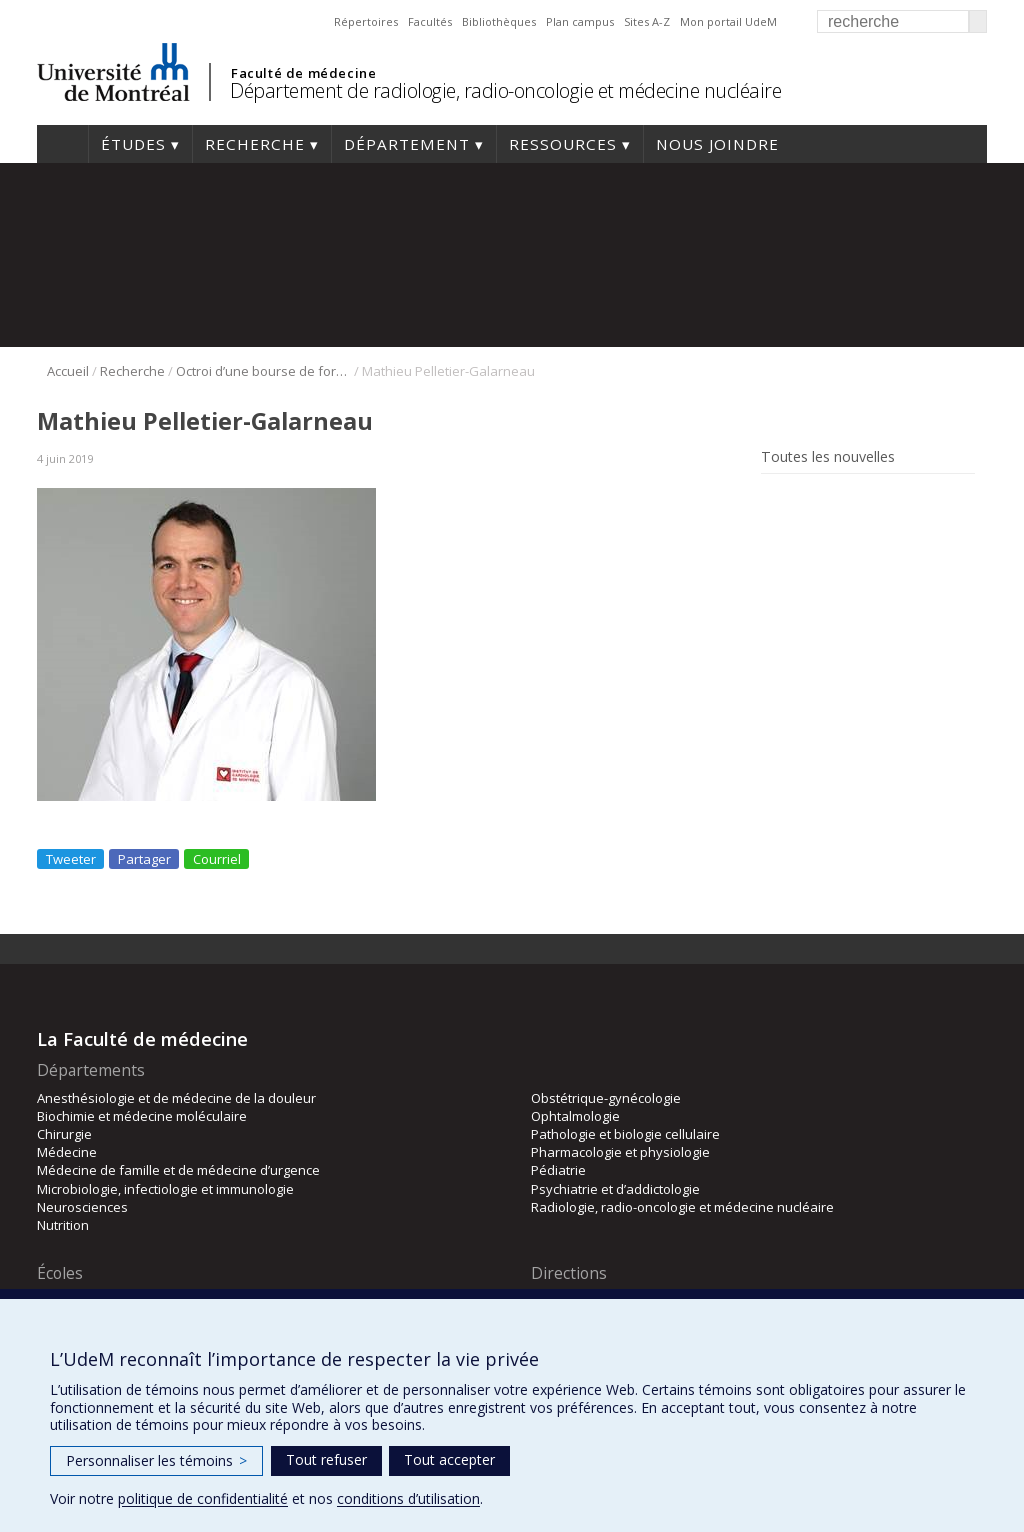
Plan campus (580, 21)
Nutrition (63, 1225)
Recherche (255, 144)
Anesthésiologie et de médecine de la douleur (176, 1098)
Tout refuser (326, 1459)
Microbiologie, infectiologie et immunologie (165, 1189)
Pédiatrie (558, 1170)
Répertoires (366, 21)
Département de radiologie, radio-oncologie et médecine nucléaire (505, 90)
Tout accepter (449, 1459)
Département (407, 144)
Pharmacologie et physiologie (620, 1152)
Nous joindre (717, 144)
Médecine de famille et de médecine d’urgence (178, 1170)
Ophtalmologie (575, 1116)
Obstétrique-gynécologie (606, 1098)
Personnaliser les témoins (156, 1460)
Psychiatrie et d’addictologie (615, 1189)
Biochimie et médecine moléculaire (142, 1116)
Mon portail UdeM (728, 21)
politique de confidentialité (203, 1498)
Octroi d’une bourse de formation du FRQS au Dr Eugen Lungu (263, 371)
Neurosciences (82, 1207)
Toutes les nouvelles (828, 457)
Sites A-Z (647, 21)
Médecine (67, 1152)
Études (133, 144)
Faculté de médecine (303, 73)
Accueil (62, 144)
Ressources (563, 144)
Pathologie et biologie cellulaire (625, 1134)
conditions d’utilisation (408, 1498)
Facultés (430, 21)
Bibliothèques (499, 21)
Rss (774, 502)
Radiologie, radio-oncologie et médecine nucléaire (682, 1207)
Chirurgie (64, 1134)
